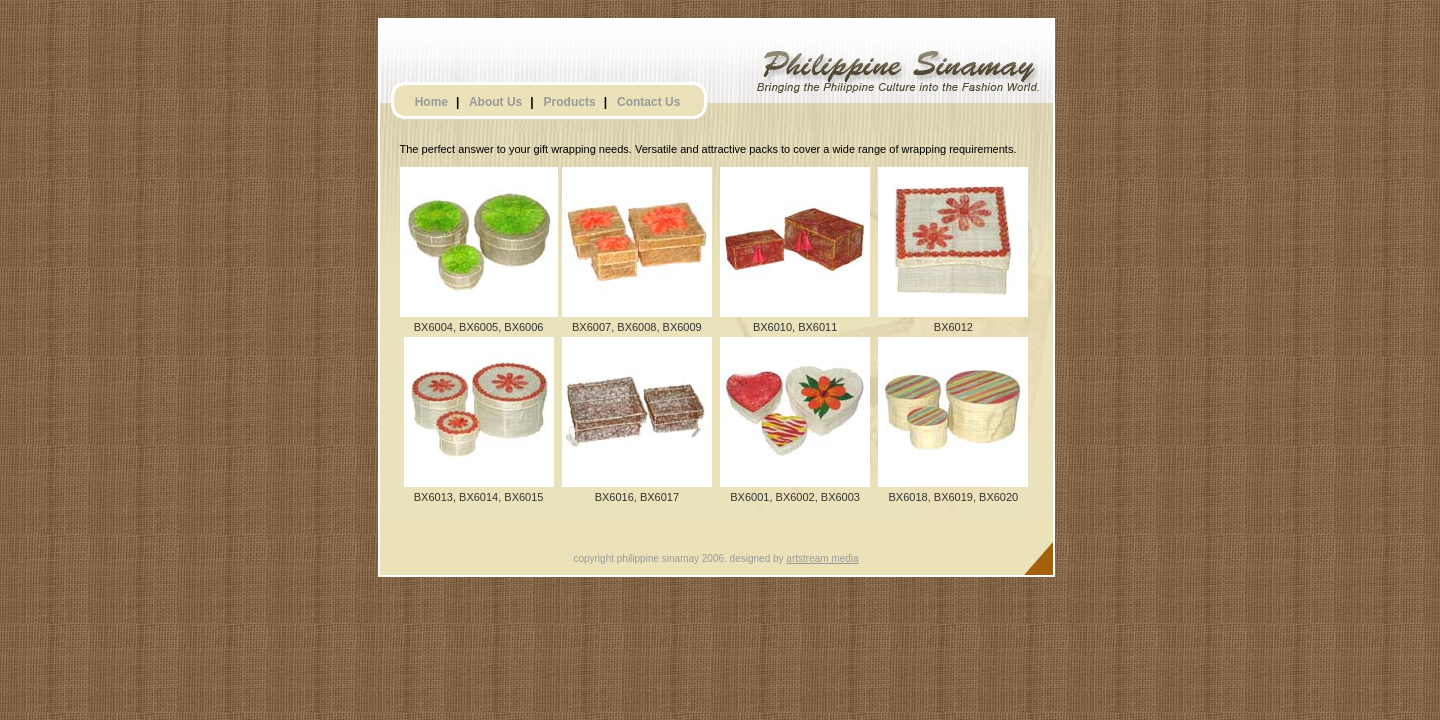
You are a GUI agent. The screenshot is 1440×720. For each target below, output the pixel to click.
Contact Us (648, 102)
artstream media (822, 558)
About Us (495, 102)
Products (570, 102)
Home (431, 102)
